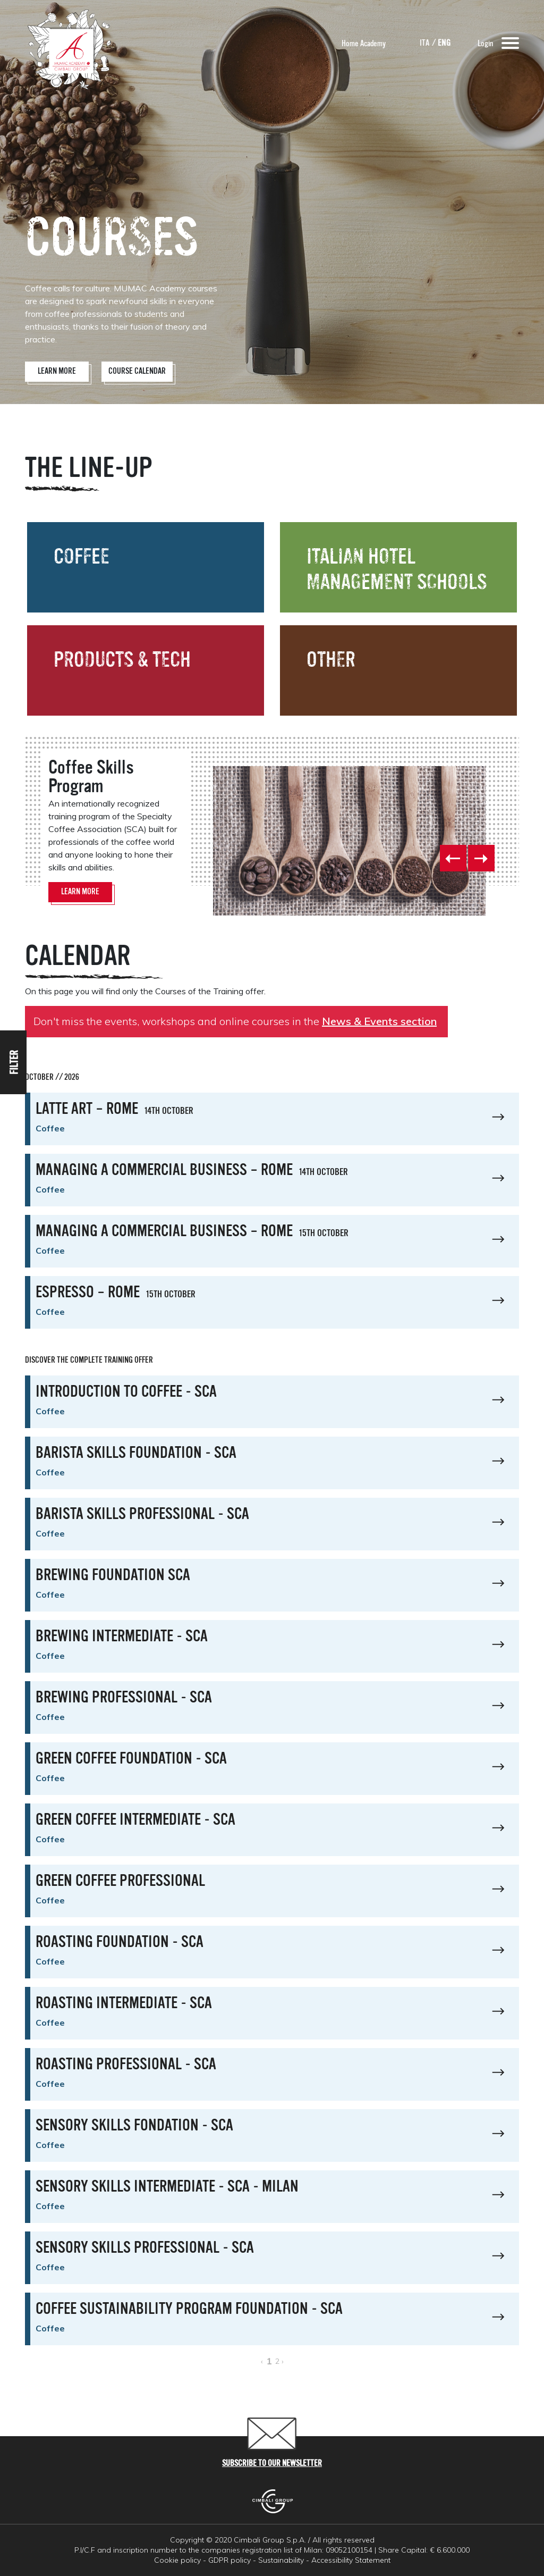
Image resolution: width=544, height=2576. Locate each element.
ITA (425, 43)
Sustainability (281, 2560)
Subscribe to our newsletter (272, 2464)
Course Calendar (137, 371)
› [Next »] (283, 2361)
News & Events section (379, 1021)
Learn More (57, 371)
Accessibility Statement (350, 2560)
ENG (444, 43)
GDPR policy (229, 2560)
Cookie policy (177, 2560)
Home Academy (364, 44)
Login (485, 44)
